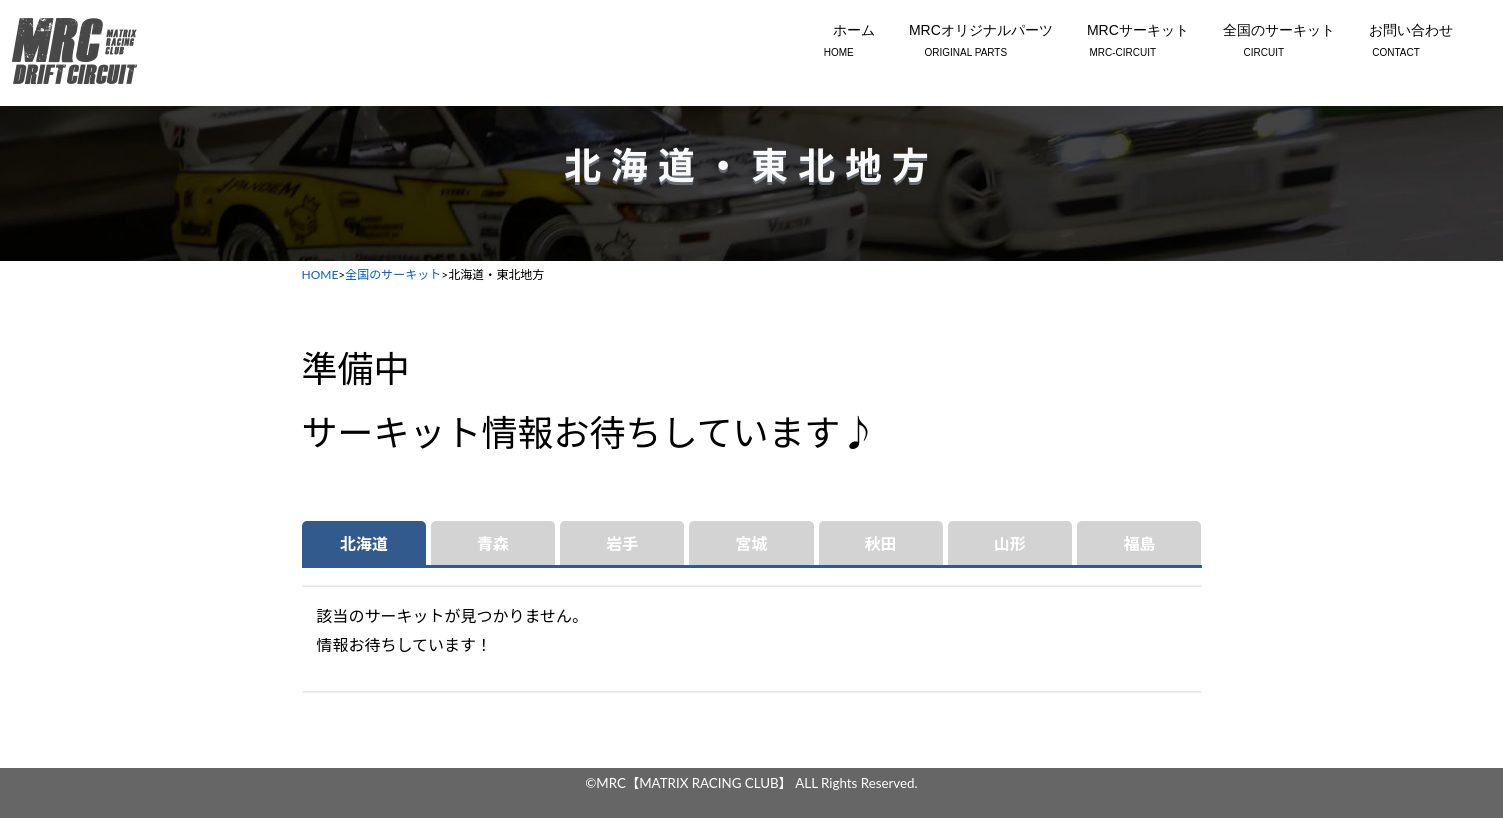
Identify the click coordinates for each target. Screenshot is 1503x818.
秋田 (881, 543)
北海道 (364, 543)
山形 (1010, 543)
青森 (493, 543)
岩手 (622, 543)
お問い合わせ (1396, 42)
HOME (320, 274)
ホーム (839, 42)
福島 (1139, 543)
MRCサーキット (1123, 42)
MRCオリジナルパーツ (966, 42)
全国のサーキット (1264, 42)
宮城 (751, 543)
